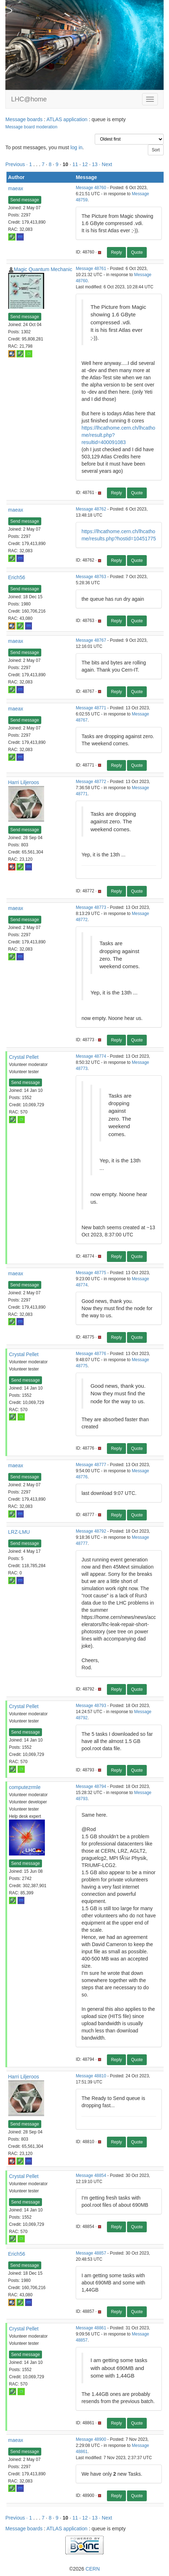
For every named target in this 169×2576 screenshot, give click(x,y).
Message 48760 (91, 187)
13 (95, 164)
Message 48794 (91, 1786)
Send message (24, 199)
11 (75, 164)
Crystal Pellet (23, 1057)
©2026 (84, 2569)
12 (85, 164)
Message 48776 (91, 1353)
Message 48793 (91, 1705)
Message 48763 (91, 576)
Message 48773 (91, 907)
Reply (116, 252)
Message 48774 (91, 1056)
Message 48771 (91, 707)
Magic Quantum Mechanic (43, 269)
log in (76, 147)
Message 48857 (91, 2253)
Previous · (17, 164)
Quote (137, 252)
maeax (15, 188)
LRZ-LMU (19, 1532)
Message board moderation (31, 126)
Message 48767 (91, 640)
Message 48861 (91, 2327)
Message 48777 (91, 1464)
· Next (105, 164)
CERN (92, 2569)
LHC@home (29, 99)
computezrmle (25, 1787)
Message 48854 (91, 2175)
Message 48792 (91, 1531)
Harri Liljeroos (23, 782)
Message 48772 (91, 781)
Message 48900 (91, 2439)
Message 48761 (91, 268)
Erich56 (16, 577)
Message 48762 (91, 509)
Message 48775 (91, 1272)
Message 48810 (91, 2075)
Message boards (24, 119)
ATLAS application (66, 119)
